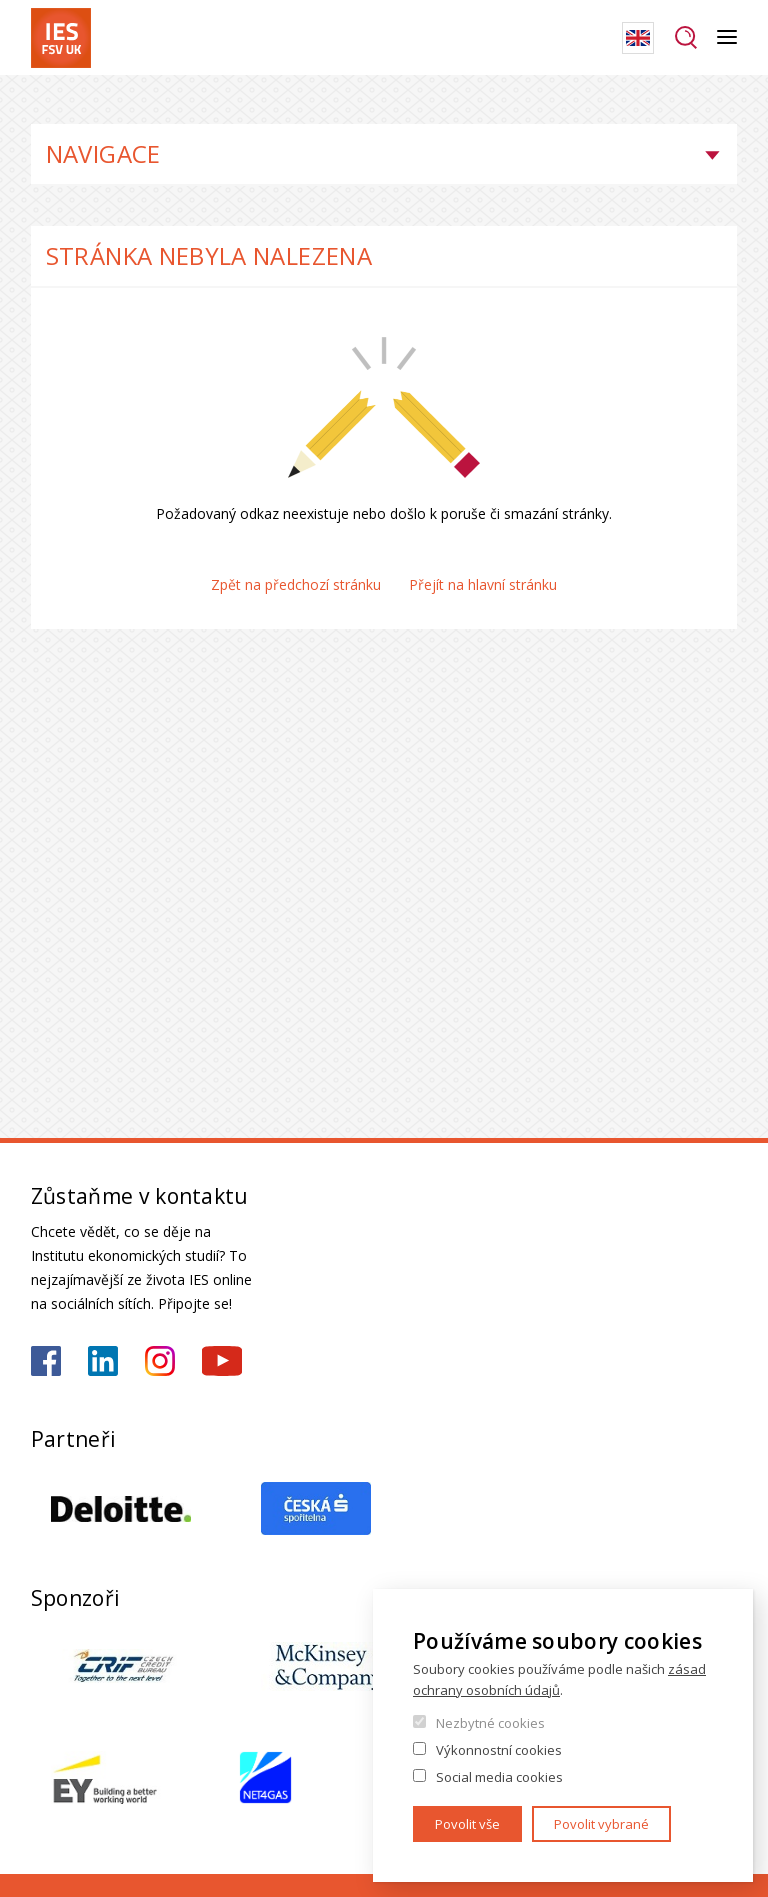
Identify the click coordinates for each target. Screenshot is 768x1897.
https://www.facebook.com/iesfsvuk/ (46, 1361)
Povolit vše (467, 1824)
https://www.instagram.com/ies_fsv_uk (160, 1361)
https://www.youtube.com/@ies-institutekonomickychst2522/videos (222, 1361)
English (638, 38)
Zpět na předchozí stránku (296, 584)
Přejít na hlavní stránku (483, 584)
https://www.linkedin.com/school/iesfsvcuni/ (103, 1361)
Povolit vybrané (601, 1824)
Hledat (685, 38)
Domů (36, 99)
